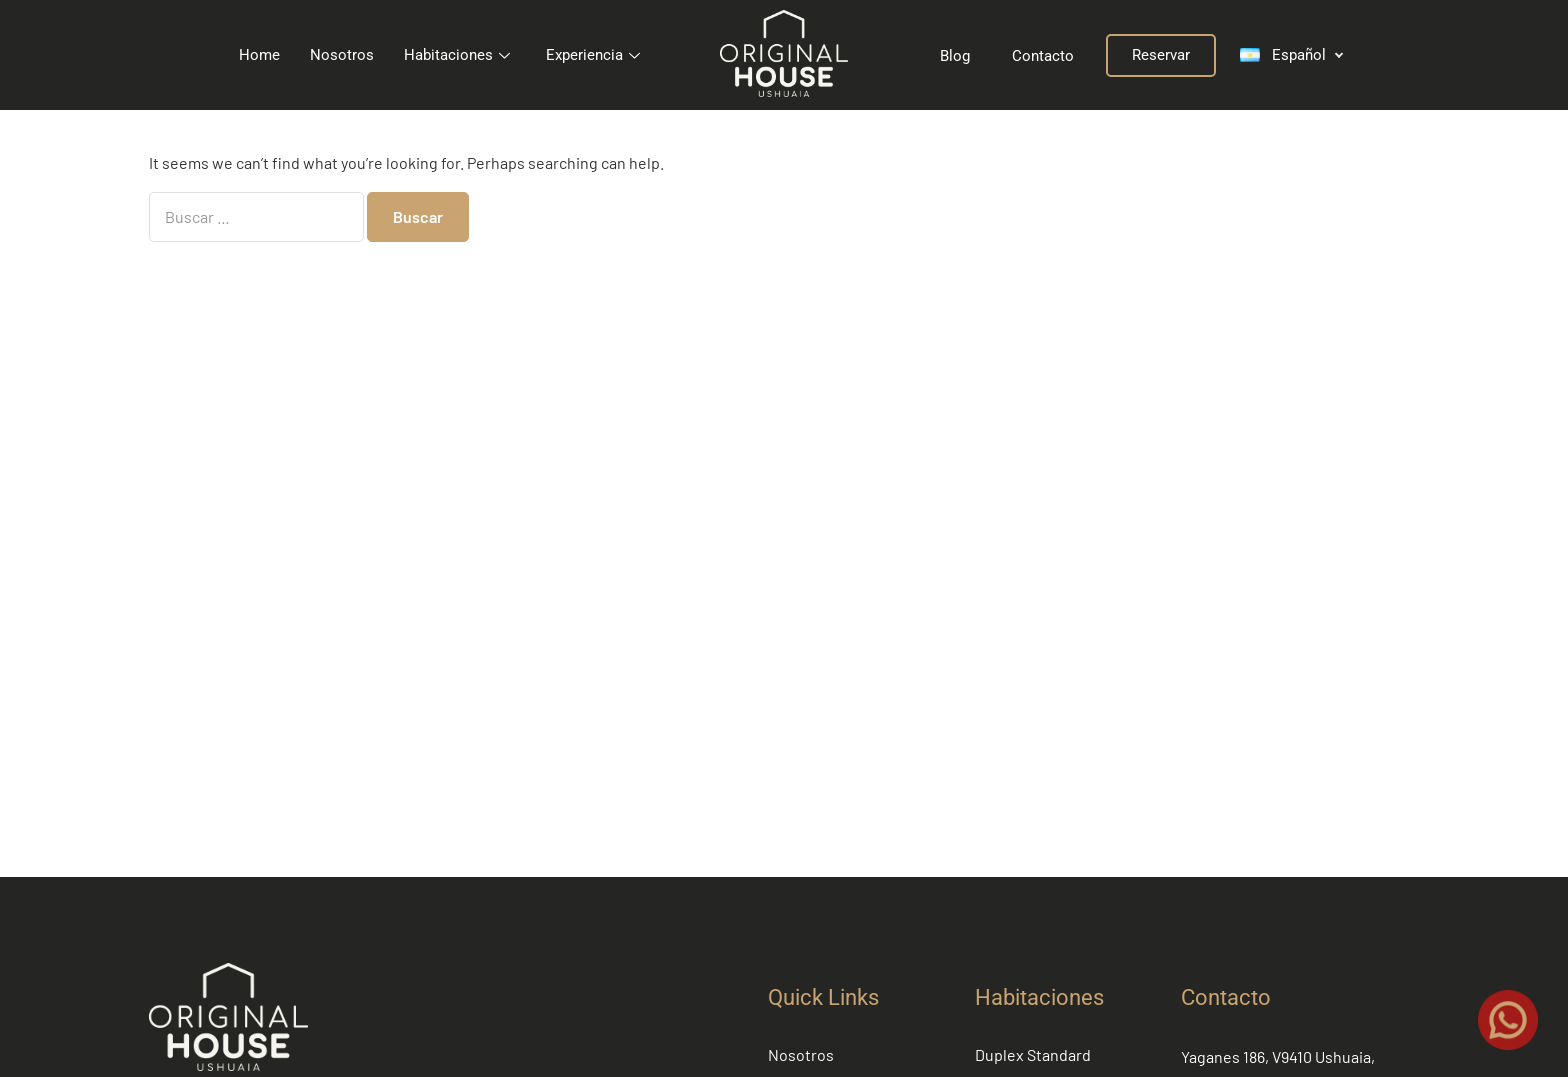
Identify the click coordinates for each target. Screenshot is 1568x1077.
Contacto (1226, 997)
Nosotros (342, 55)
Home (259, 55)
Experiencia (593, 55)
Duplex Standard (1033, 1054)
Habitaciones (457, 55)
